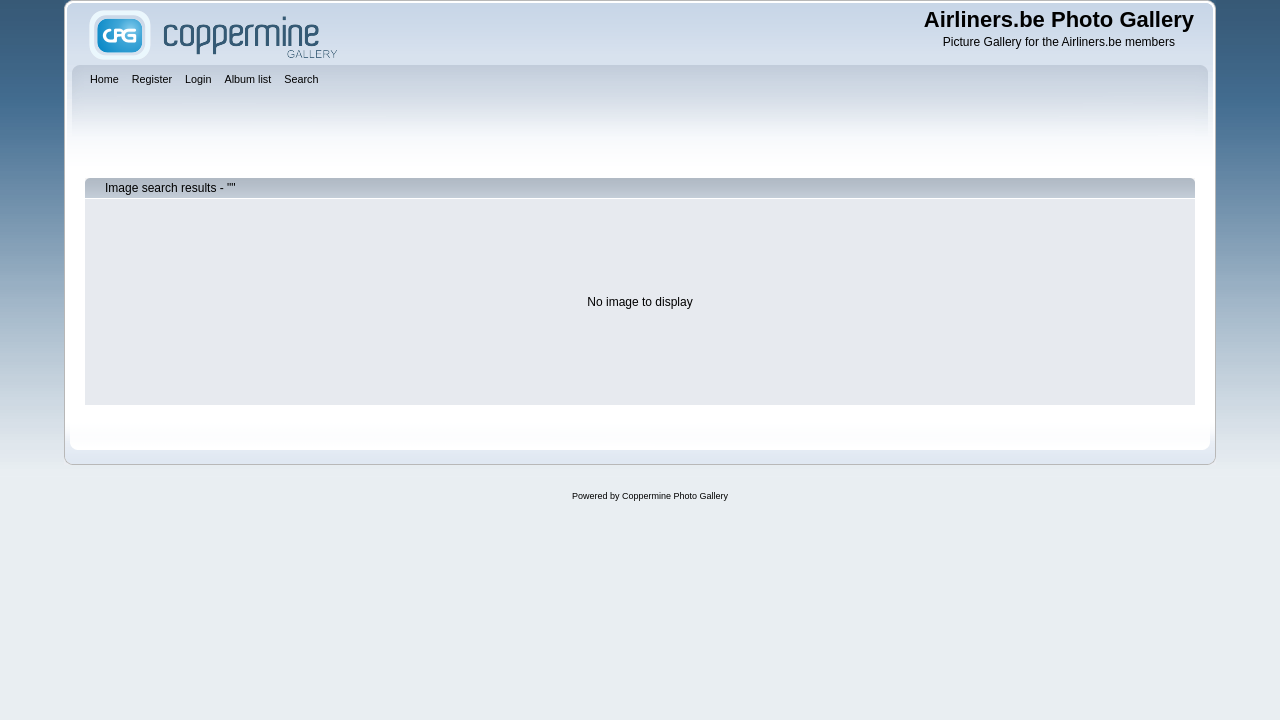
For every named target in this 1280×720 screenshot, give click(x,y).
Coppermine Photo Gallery (675, 496)
